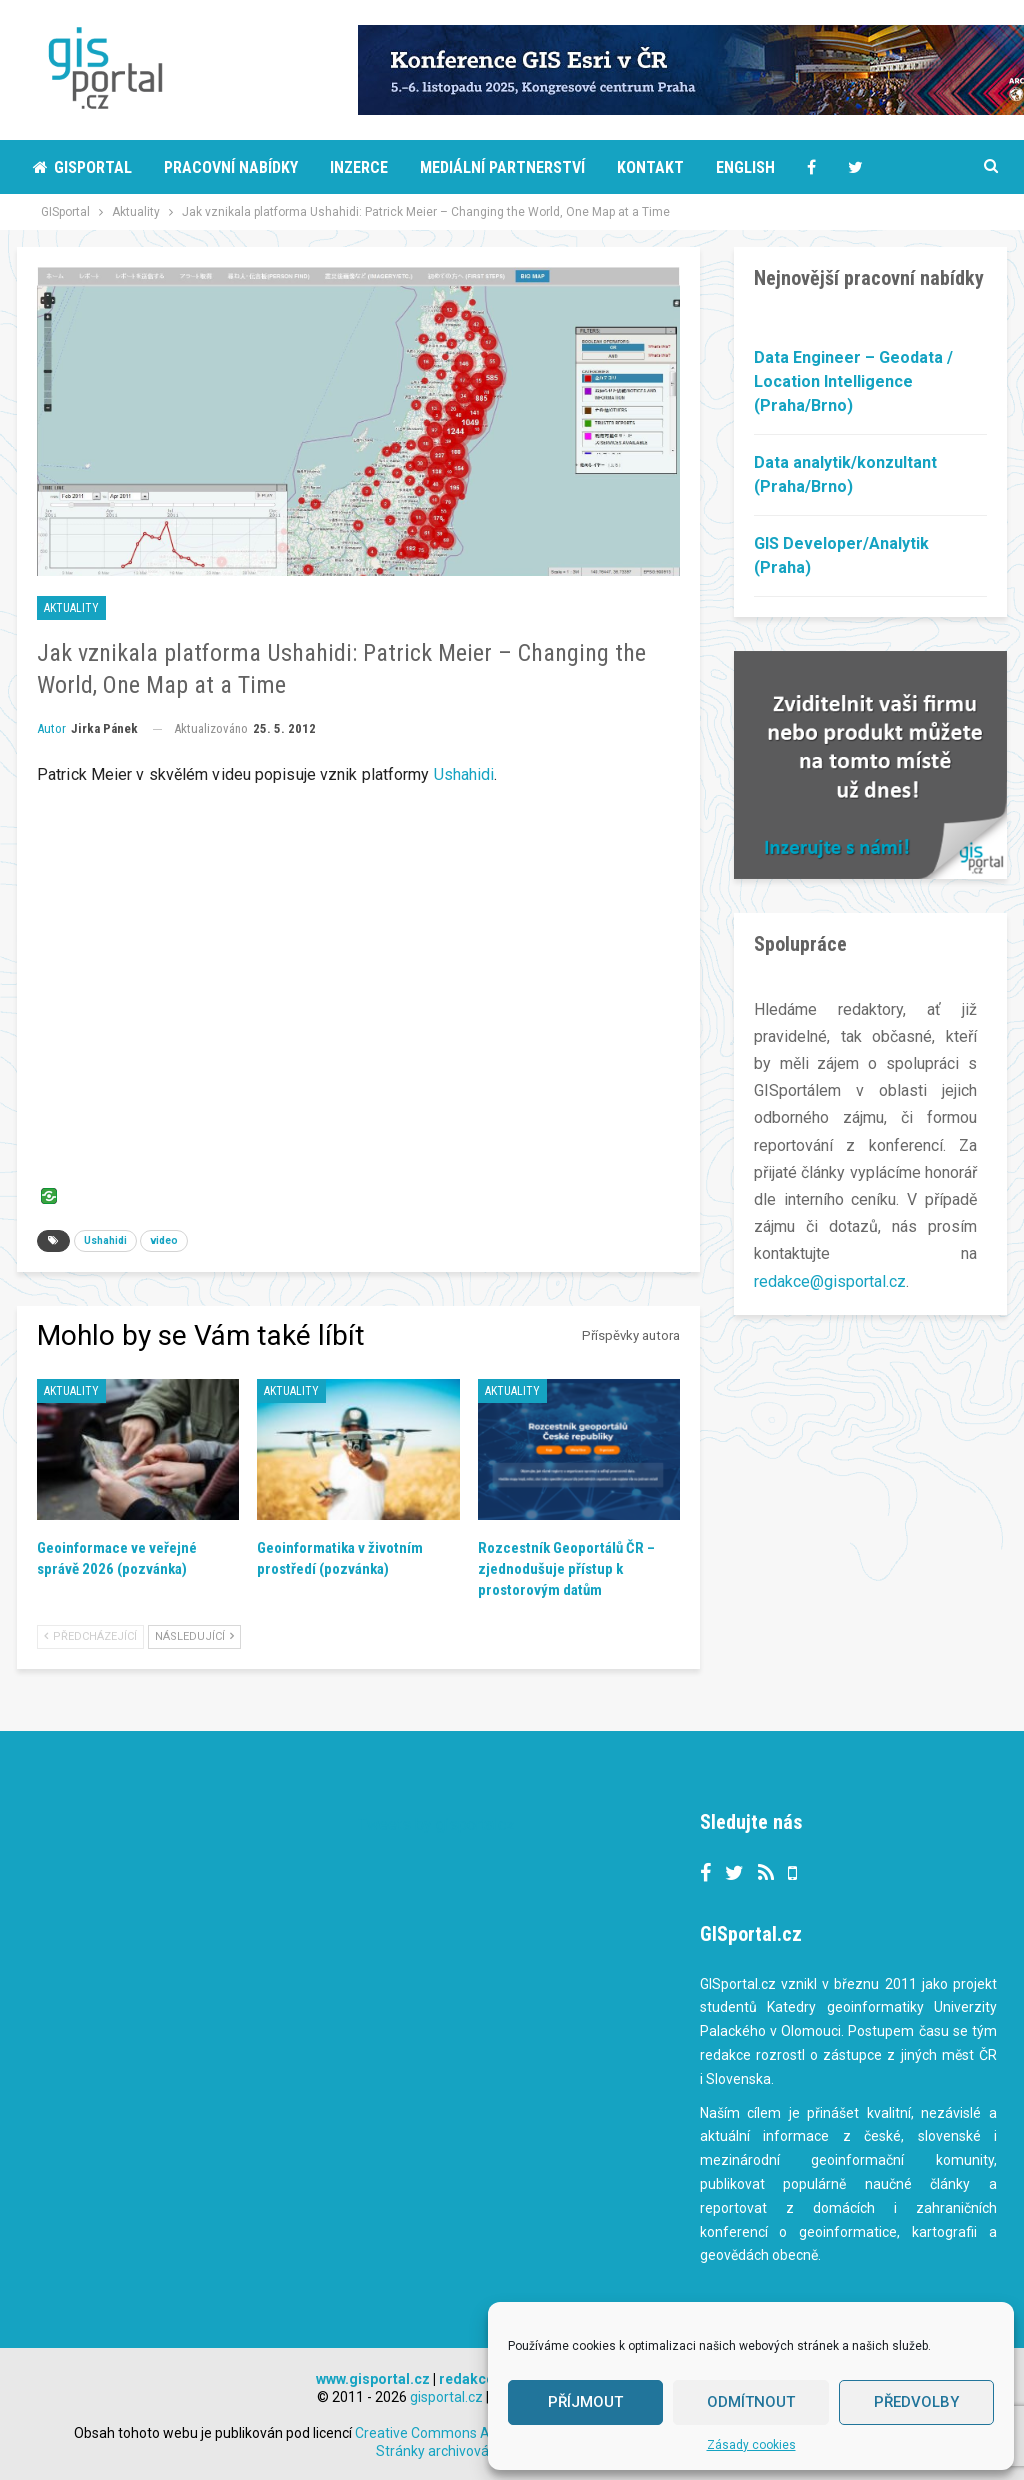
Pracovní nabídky (231, 167)
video (164, 1240)
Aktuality (71, 608)
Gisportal (82, 167)
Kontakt (650, 167)
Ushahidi (464, 774)
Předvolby (916, 2402)
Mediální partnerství (502, 167)
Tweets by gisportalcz (436, 1824)
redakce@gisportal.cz (830, 1281)
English (745, 167)
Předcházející (90, 1636)
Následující (194, 1636)
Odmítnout (751, 2402)
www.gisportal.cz (373, 2379)
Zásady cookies (751, 2445)
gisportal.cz (446, 2397)
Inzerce (359, 167)
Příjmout (585, 2402)
